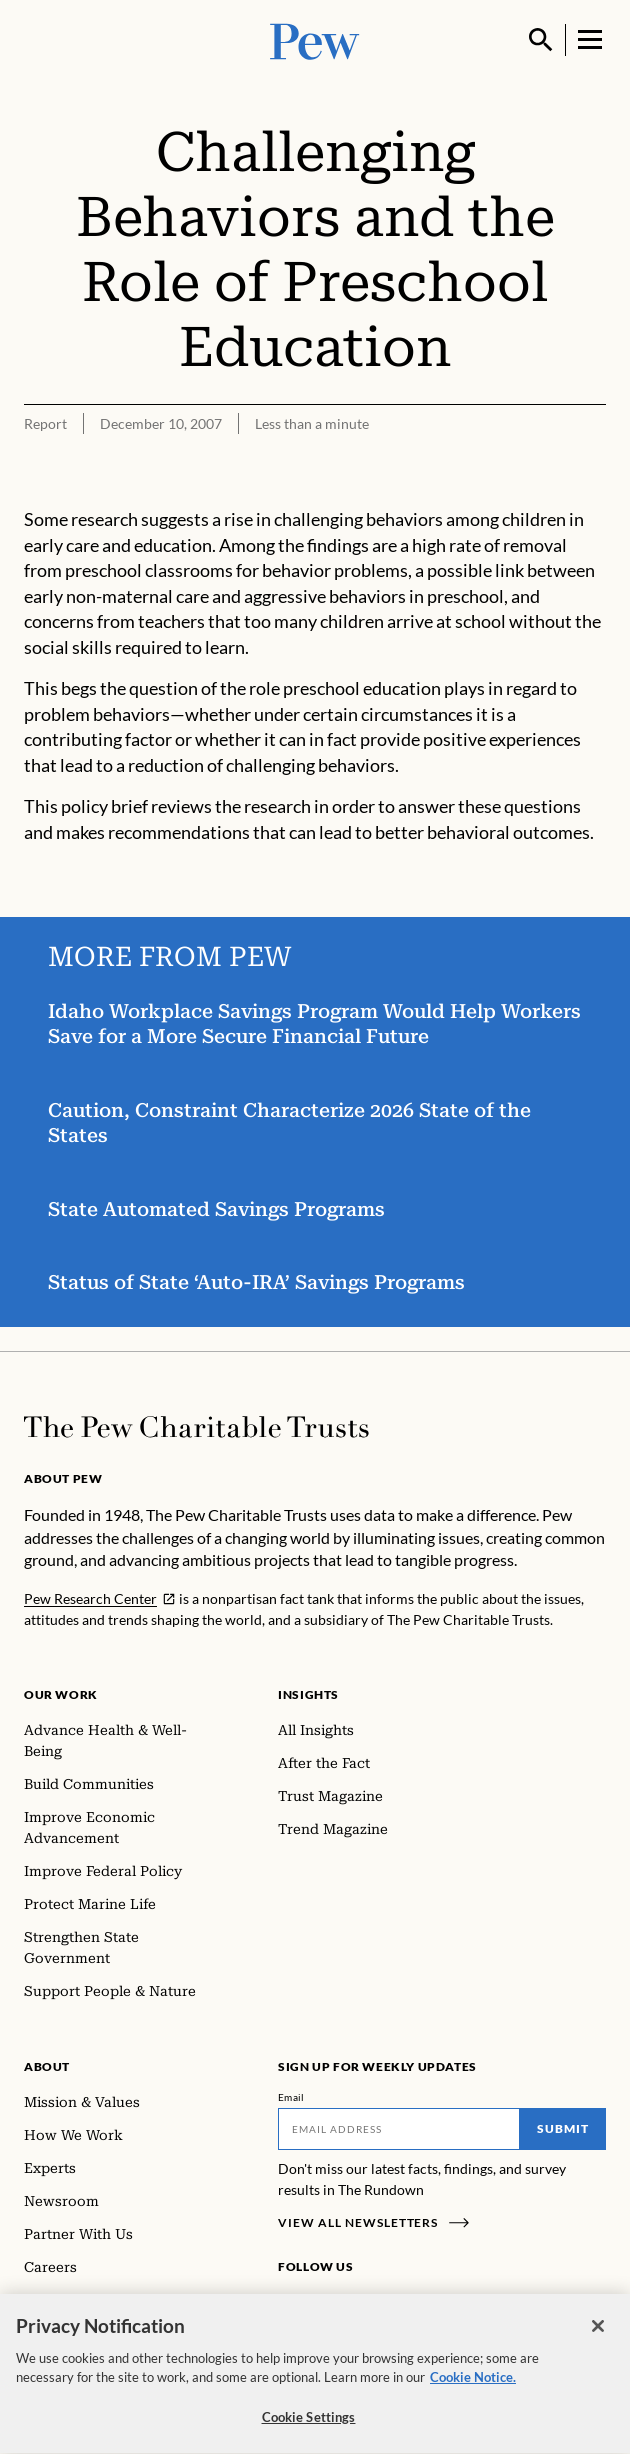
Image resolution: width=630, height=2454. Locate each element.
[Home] (196, 1427)
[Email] (399, 2129)
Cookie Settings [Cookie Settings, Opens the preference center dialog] (309, 2423)
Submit (563, 2128)
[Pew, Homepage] (315, 39)
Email (291, 2097)
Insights (308, 1694)
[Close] (598, 2332)
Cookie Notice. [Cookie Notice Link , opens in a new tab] (473, 2383)
